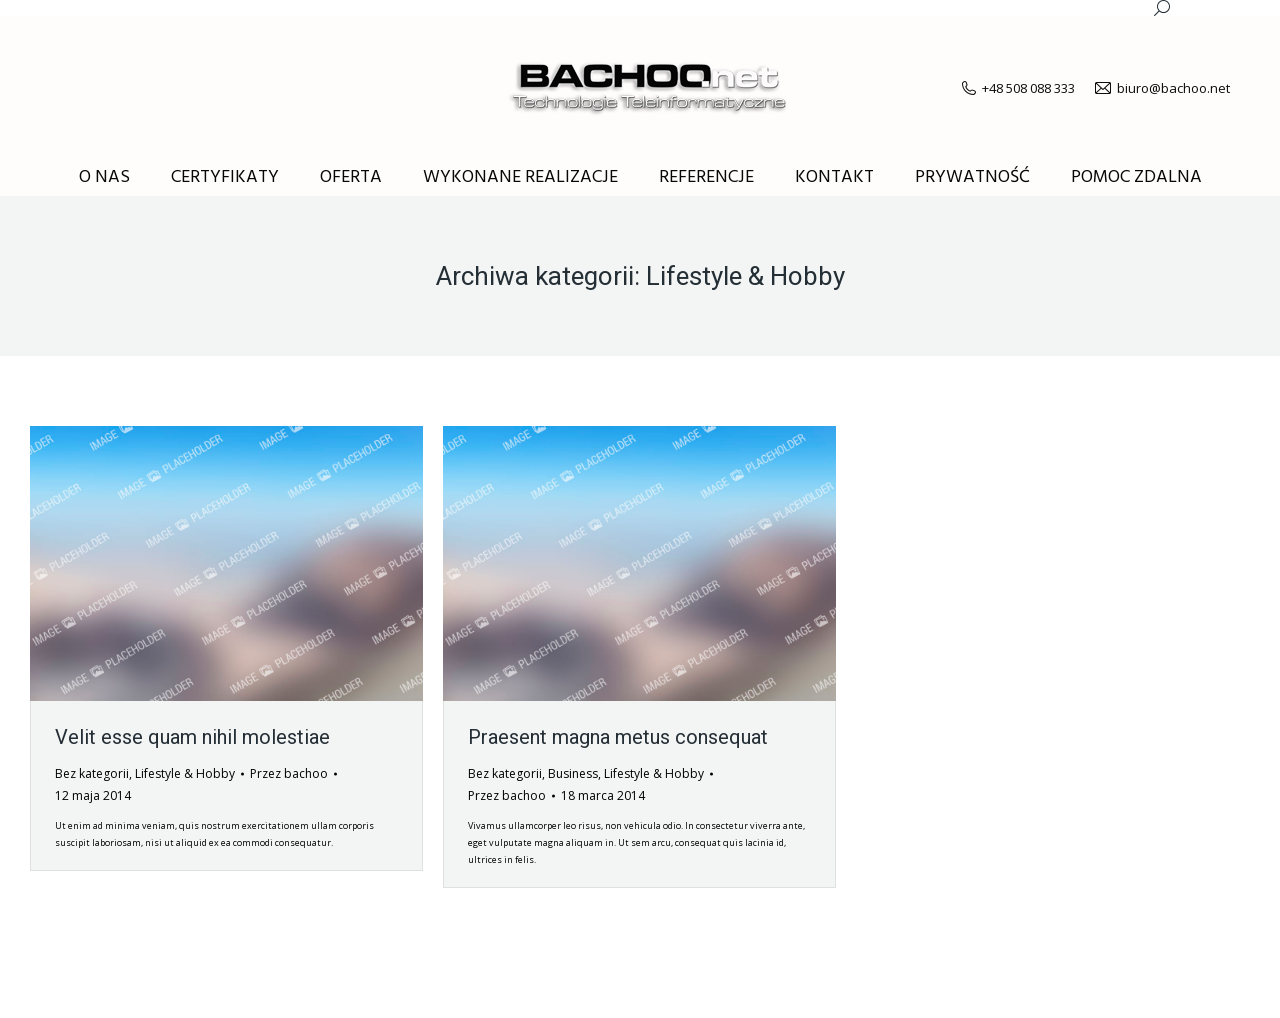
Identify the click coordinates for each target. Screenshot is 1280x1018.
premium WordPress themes (242, 987)
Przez (289, 773)
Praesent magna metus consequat (618, 737)
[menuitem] (104, 178)
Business (573, 773)
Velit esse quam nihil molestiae (192, 737)
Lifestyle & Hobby (185, 773)
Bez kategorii (92, 773)
